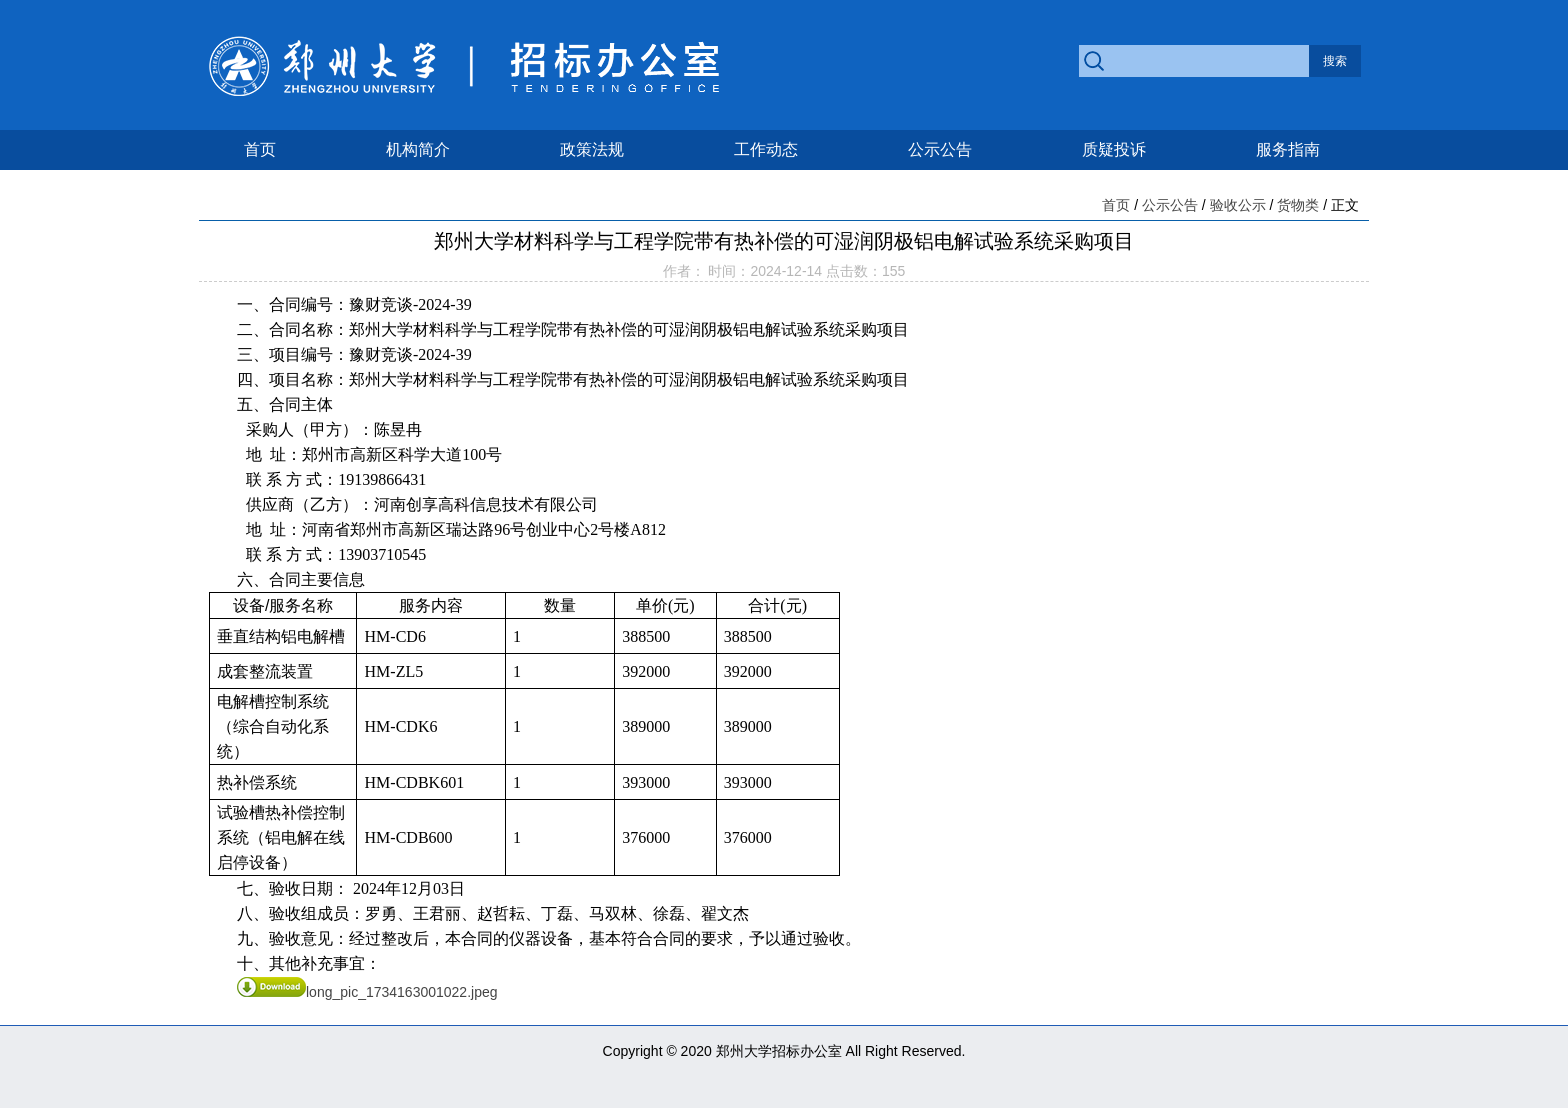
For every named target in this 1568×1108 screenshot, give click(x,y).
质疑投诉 (1114, 149)
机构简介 (418, 149)
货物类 (1298, 205)
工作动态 (766, 149)
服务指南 (1288, 149)
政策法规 (592, 149)
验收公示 (1238, 205)
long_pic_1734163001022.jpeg (367, 992)
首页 (260, 149)
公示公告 (940, 149)
